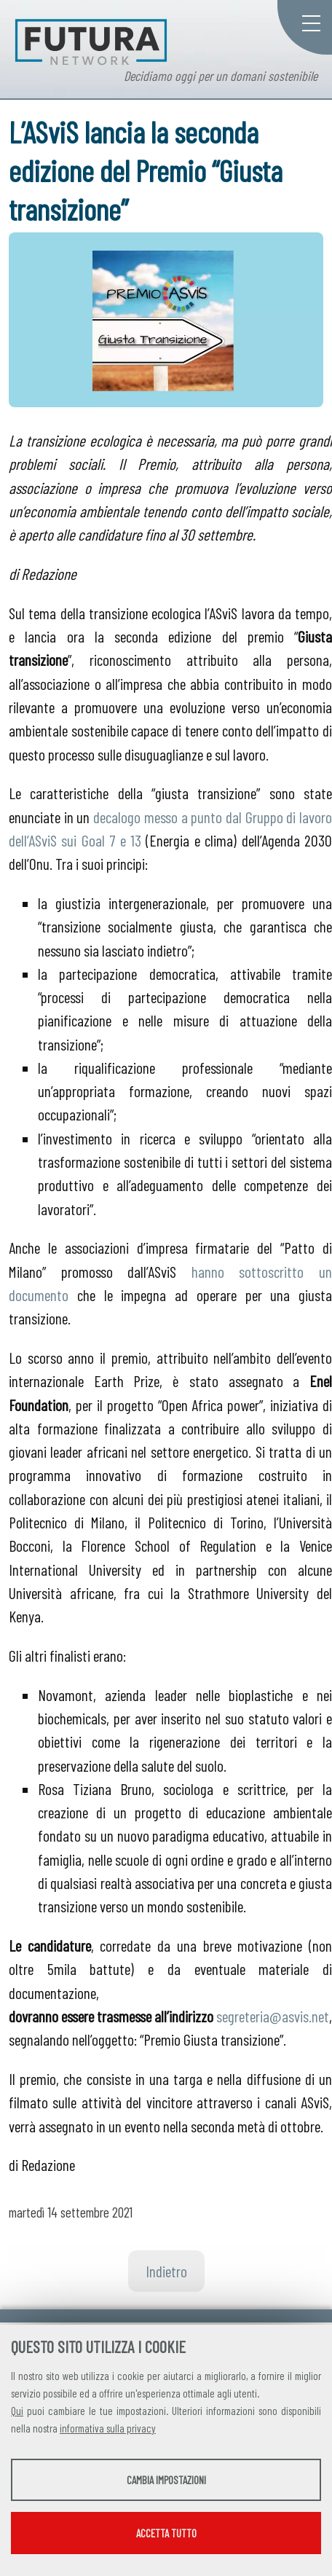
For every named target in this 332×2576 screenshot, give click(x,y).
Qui (17, 2410)
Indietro (166, 2270)
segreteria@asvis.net (272, 2015)
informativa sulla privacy (108, 2428)
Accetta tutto (166, 2533)
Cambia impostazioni (166, 2479)
